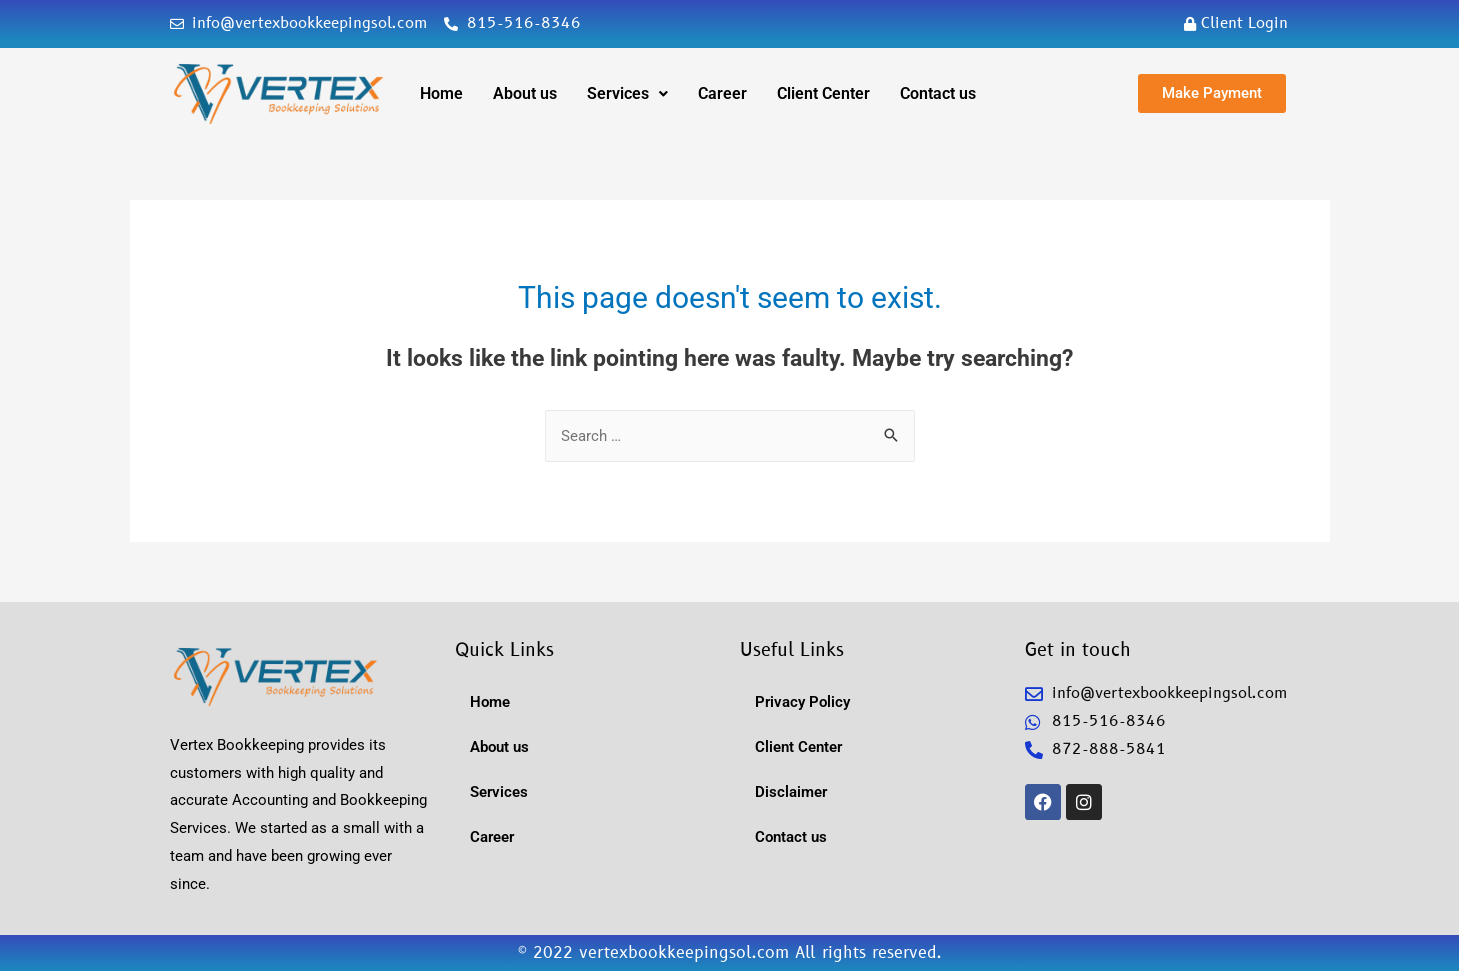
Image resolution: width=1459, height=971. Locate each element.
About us (525, 93)
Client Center (823, 93)
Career (722, 93)
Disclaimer (791, 792)
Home (441, 93)
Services (627, 93)
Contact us (938, 93)
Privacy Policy (802, 702)
